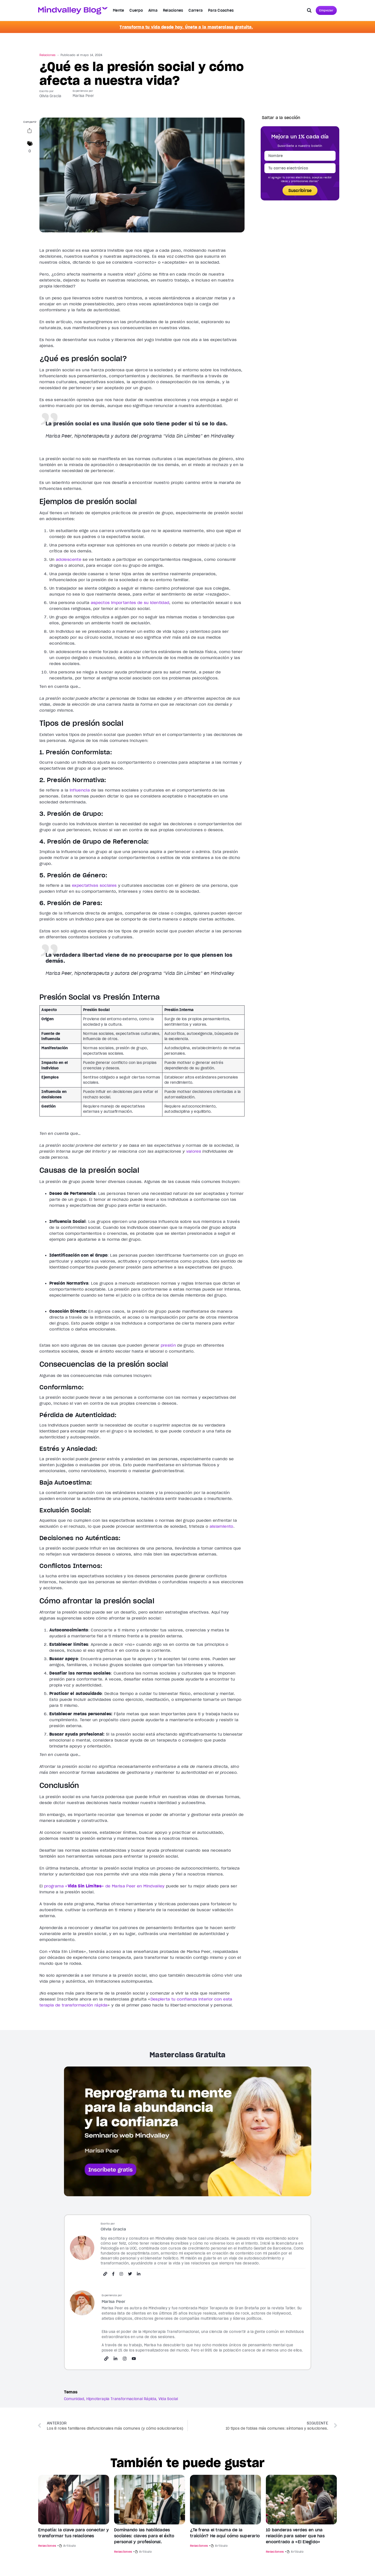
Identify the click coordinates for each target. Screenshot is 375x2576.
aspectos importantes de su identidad (130, 602)
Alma (152, 10)
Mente (118, 10)
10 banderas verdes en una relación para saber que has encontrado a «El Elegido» (295, 2535)
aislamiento (221, 1526)
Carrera (195, 10)
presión (168, 1344)
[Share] (29, 131)
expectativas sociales (94, 885)
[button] (309, 10)
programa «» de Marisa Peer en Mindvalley (104, 1885)
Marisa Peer (83, 95)
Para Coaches (221, 10)
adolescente (68, 559)
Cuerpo (136, 10)
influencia (80, 789)
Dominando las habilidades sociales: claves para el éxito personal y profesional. (144, 2535)
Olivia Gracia (50, 96)
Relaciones (173, 10)
